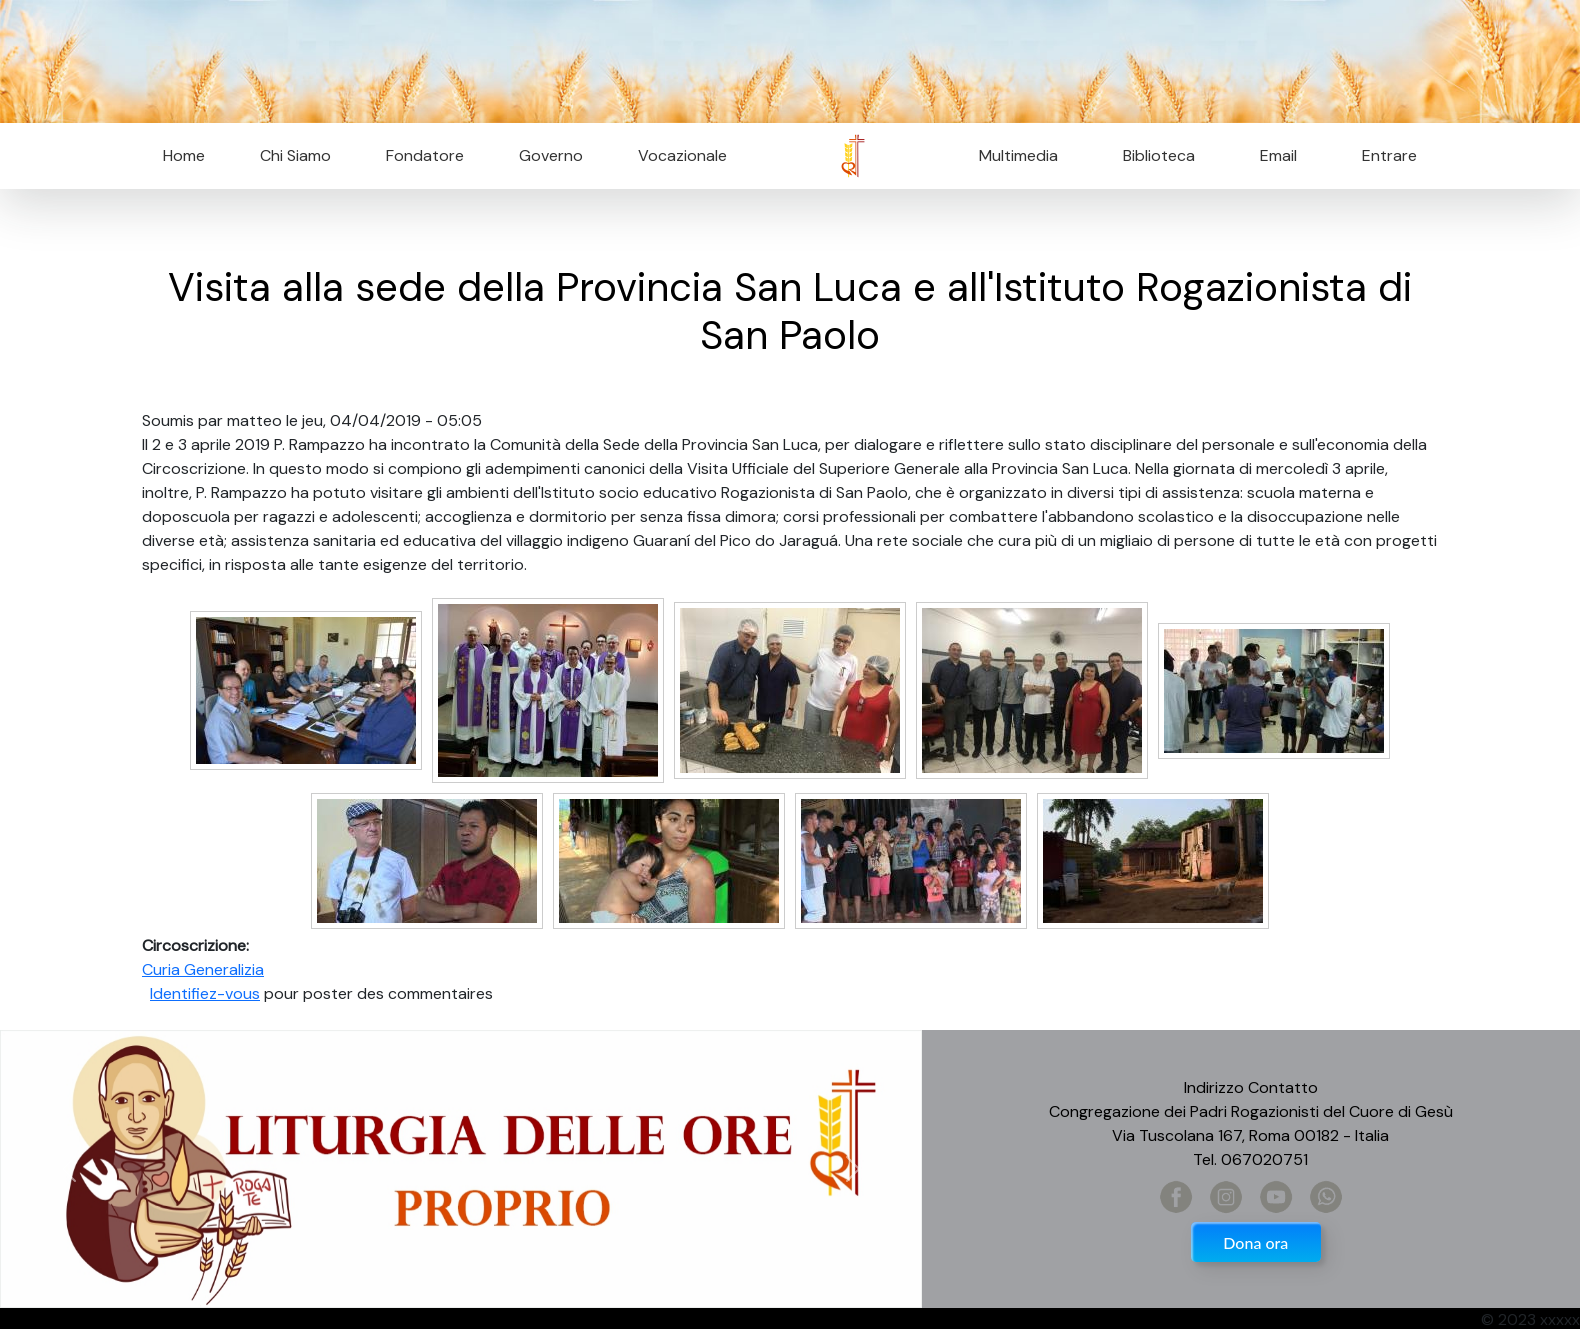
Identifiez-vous (205, 993)
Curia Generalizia (203, 969)
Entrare (1389, 155)
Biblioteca (1159, 155)
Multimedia (1018, 155)
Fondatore (425, 155)
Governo (551, 155)
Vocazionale (682, 155)
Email (1272, 155)
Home (184, 155)
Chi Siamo (295, 155)
